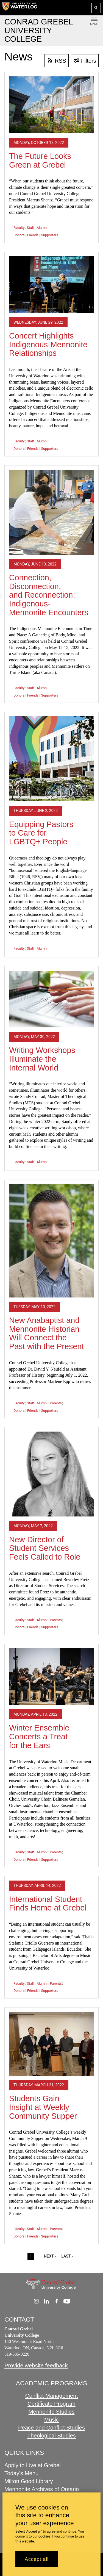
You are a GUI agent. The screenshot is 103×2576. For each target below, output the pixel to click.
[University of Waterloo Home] (19, 7)
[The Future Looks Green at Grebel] (51, 104)
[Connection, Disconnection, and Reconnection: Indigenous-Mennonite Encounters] (51, 512)
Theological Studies (51, 2435)
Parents (56, 1403)
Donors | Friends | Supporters (35, 235)
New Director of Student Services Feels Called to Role (44, 1548)
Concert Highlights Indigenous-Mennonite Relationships (48, 344)
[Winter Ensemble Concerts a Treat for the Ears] (51, 1676)
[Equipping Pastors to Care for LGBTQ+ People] (51, 758)
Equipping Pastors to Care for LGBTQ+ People (41, 833)
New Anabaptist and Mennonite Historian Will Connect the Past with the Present (46, 1333)
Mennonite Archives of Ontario (41, 2489)
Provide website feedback (36, 2366)
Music (51, 2420)
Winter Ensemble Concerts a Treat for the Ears (39, 1736)
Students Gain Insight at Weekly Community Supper (43, 2107)
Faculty (18, 228)
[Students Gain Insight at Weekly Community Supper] (51, 2044)
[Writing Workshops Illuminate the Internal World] (51, 999)
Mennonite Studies (52, 2412)
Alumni (42, 228)
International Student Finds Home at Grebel (48, 1903)
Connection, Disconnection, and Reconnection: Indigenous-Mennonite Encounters (48, 595)
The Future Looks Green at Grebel (40, 160)
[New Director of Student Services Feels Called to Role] (51, 1474)
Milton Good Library (28, 2481)
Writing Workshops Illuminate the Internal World (42, 1059)
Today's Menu (21, 2473)
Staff (30, 228)
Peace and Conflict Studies (51, 2427)
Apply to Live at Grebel (32, 2466)
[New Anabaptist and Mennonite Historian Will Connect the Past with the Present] (51, 1240)
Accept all (37, 2559)
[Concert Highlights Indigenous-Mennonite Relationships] (51, 284)
